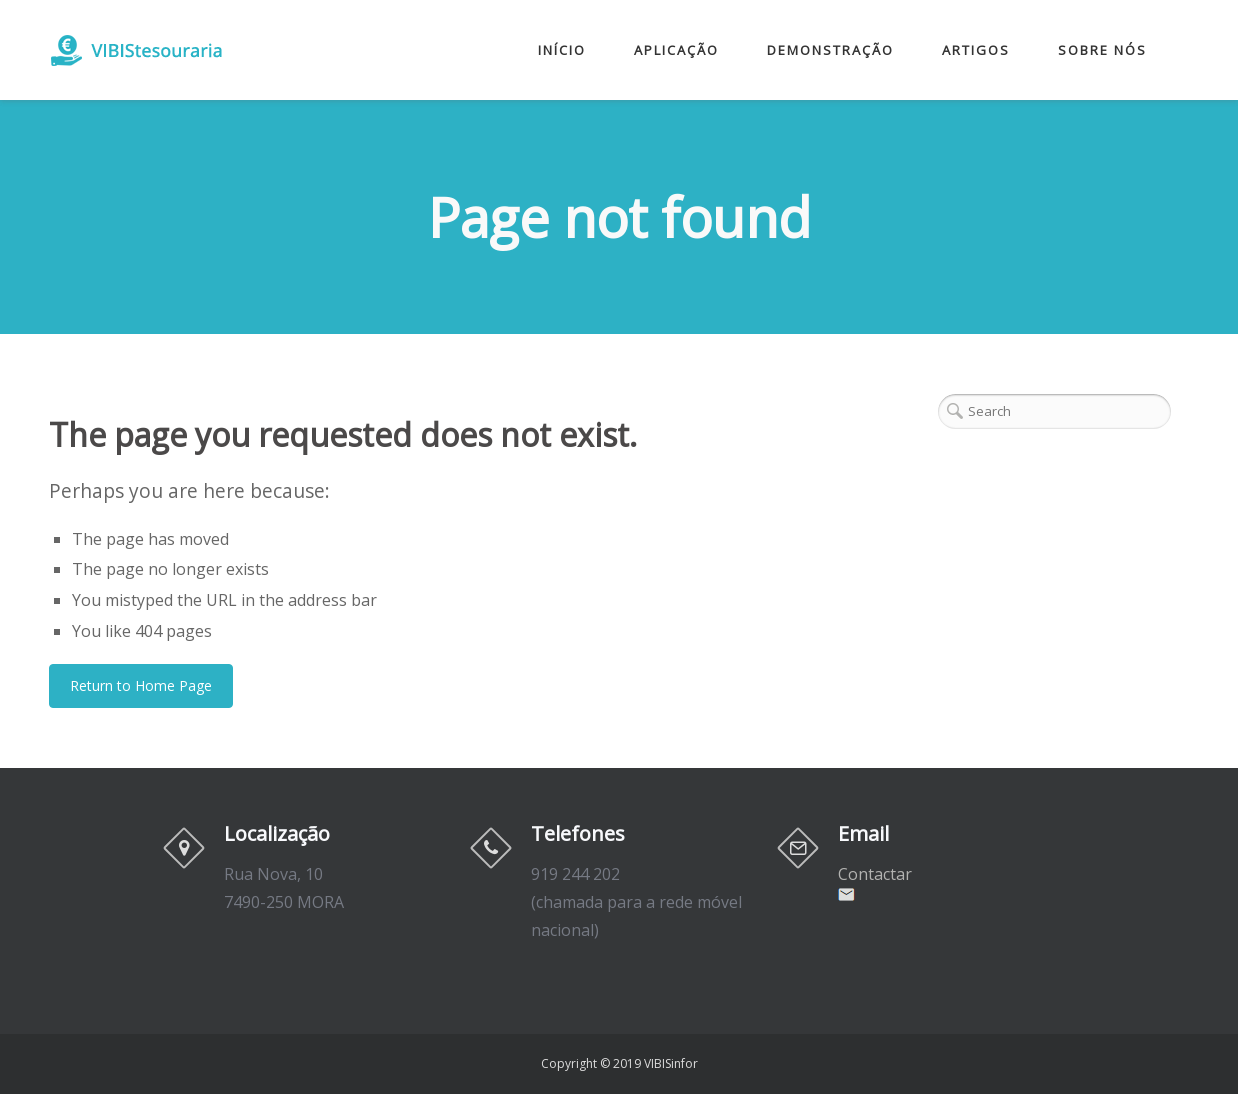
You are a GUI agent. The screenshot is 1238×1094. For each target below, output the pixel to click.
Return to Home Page (141, 685)
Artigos (976, 50)
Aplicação (676, 50)
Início (562, 50)
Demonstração (830, 50)
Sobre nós (1102, 50)
